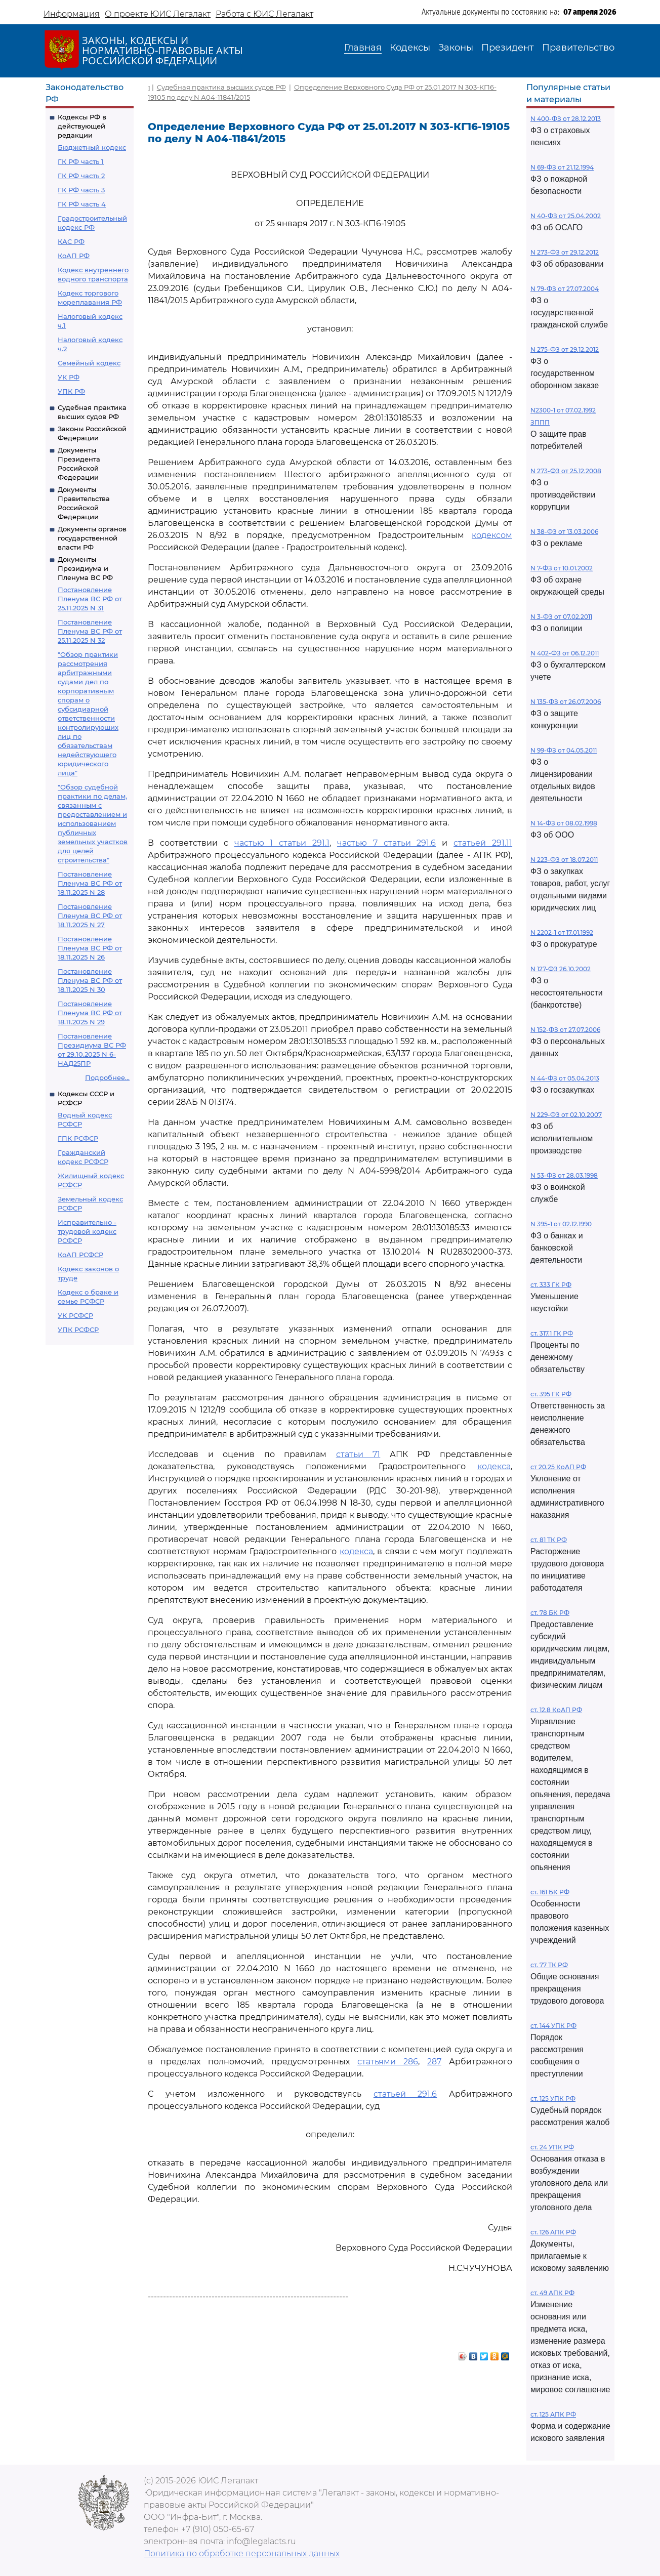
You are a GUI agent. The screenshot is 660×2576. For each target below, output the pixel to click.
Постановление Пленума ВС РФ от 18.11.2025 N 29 (90, 1013)
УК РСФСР (75, 1315)
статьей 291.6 (405, 2094)
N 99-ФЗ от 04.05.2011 (563, 750)
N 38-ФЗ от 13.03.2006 (564, 531)
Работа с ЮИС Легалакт (264, 14)
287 (434, 2061)
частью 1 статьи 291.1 (282, 843)
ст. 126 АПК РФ (553, 2232)
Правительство (578, 47)
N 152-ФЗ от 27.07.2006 (565, 1029)
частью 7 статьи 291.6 (386, 843)
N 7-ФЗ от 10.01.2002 (561, 568)
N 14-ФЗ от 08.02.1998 (563, 823)
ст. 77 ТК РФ (549, 1965)
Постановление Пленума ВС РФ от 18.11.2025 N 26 (90, 948)
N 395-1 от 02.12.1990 (561, 1224)
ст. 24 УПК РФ (552, 2147)
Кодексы (410, 47)
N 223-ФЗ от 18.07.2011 (564, 859)
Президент (507, 47)
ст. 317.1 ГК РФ (551, 1333)
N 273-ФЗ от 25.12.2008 (565, 471)
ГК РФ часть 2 (81, 176)
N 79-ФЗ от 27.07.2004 (564, 289)
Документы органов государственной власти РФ (92, 538)
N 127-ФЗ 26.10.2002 (560, 969)
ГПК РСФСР (78, 1138)
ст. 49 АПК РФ (552, 2293)
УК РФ (68, 377)
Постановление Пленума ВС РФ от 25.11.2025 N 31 (90, 599)
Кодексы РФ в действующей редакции (82, 126)
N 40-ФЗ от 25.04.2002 (565, 216)
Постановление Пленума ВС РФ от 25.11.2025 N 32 (90, 631)
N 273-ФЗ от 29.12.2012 (564, 252)
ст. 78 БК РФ (549, 1612)
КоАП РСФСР (80, 1255)
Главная (363, 47)
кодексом (492, 535)
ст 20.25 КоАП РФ (558, 1467)
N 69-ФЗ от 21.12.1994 (562, 167)
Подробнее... (107, 1077)
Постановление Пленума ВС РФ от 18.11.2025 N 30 (90, 980)
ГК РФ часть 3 (81, 190)
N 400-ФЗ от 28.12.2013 (565, 118)
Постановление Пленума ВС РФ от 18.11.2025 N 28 (90, 883)
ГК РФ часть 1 (81, 161)
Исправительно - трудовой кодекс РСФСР (87, 1231)
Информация (72, 14)
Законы (455, 47)
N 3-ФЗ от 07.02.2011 (561, 616)
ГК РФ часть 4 (82, 204)
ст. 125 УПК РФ (552, 2098)
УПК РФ (71, 391)
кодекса (494, 1466)
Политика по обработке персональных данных (242, 2553)
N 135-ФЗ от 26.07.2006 (565, 701)
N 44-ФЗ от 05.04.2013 (564, 1078)
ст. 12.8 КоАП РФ (556, 1710)
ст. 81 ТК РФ (548, 1540)
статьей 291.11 (482, 843)
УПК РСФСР (78, 1329)
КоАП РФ (74, 256)
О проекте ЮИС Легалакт (158, 14)
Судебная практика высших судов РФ (221, 87)
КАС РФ (71, 241)
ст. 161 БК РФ (549, 1892)
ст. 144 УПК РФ (553, 2025)
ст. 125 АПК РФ (553, 2414)
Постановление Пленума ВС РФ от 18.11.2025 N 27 (90, 915)
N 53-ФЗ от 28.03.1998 (564, 1175)
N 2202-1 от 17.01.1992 (561, 932)
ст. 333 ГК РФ (550, 1285)
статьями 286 (387, 2061)
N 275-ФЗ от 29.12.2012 (564, 349)
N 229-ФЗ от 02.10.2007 (566, 1114)
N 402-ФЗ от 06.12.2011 (564, 653)
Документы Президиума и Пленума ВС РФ (85, 568)
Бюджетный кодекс (92, 147)
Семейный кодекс (89, 363)
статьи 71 (358, 1454)
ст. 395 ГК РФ (550, 1394)
